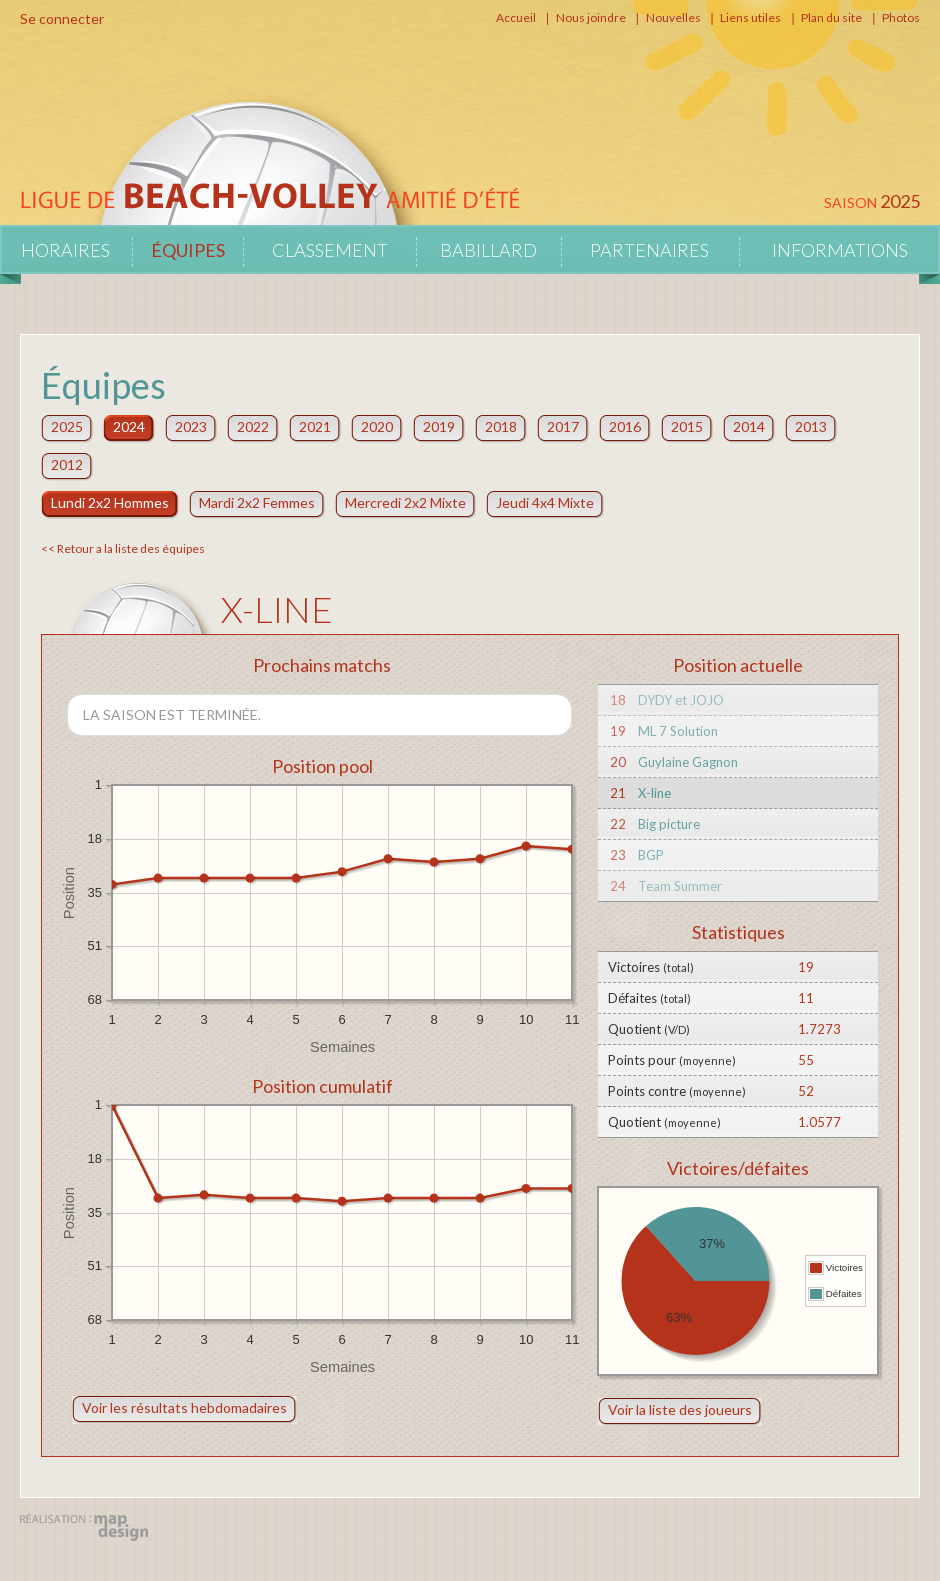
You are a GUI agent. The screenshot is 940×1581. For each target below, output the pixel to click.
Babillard (488, 250)
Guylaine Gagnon (688, 762)
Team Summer (680, 886)
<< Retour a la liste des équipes (123, 548)
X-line (654, 793)
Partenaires (649, 250)
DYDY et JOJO (681, 700)
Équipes (188, 250)
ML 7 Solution (678, 731)
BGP (651, 855)
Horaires (65, 250)
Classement (330, 250)
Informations (840, 250)
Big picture (669, 824)
